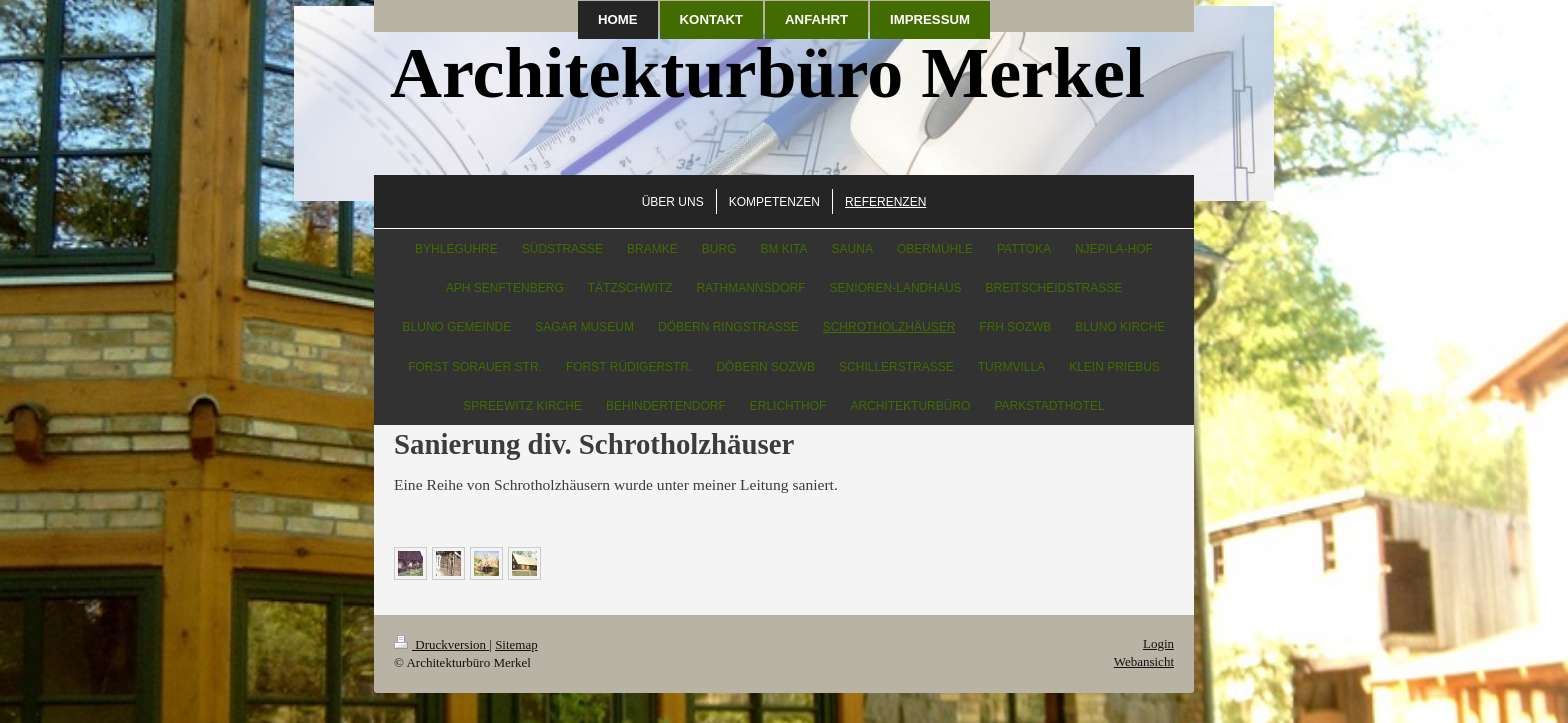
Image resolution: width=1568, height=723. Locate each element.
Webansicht (1144, 661)
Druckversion (441, 644)
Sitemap (516, 644)
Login (1158, 643)
